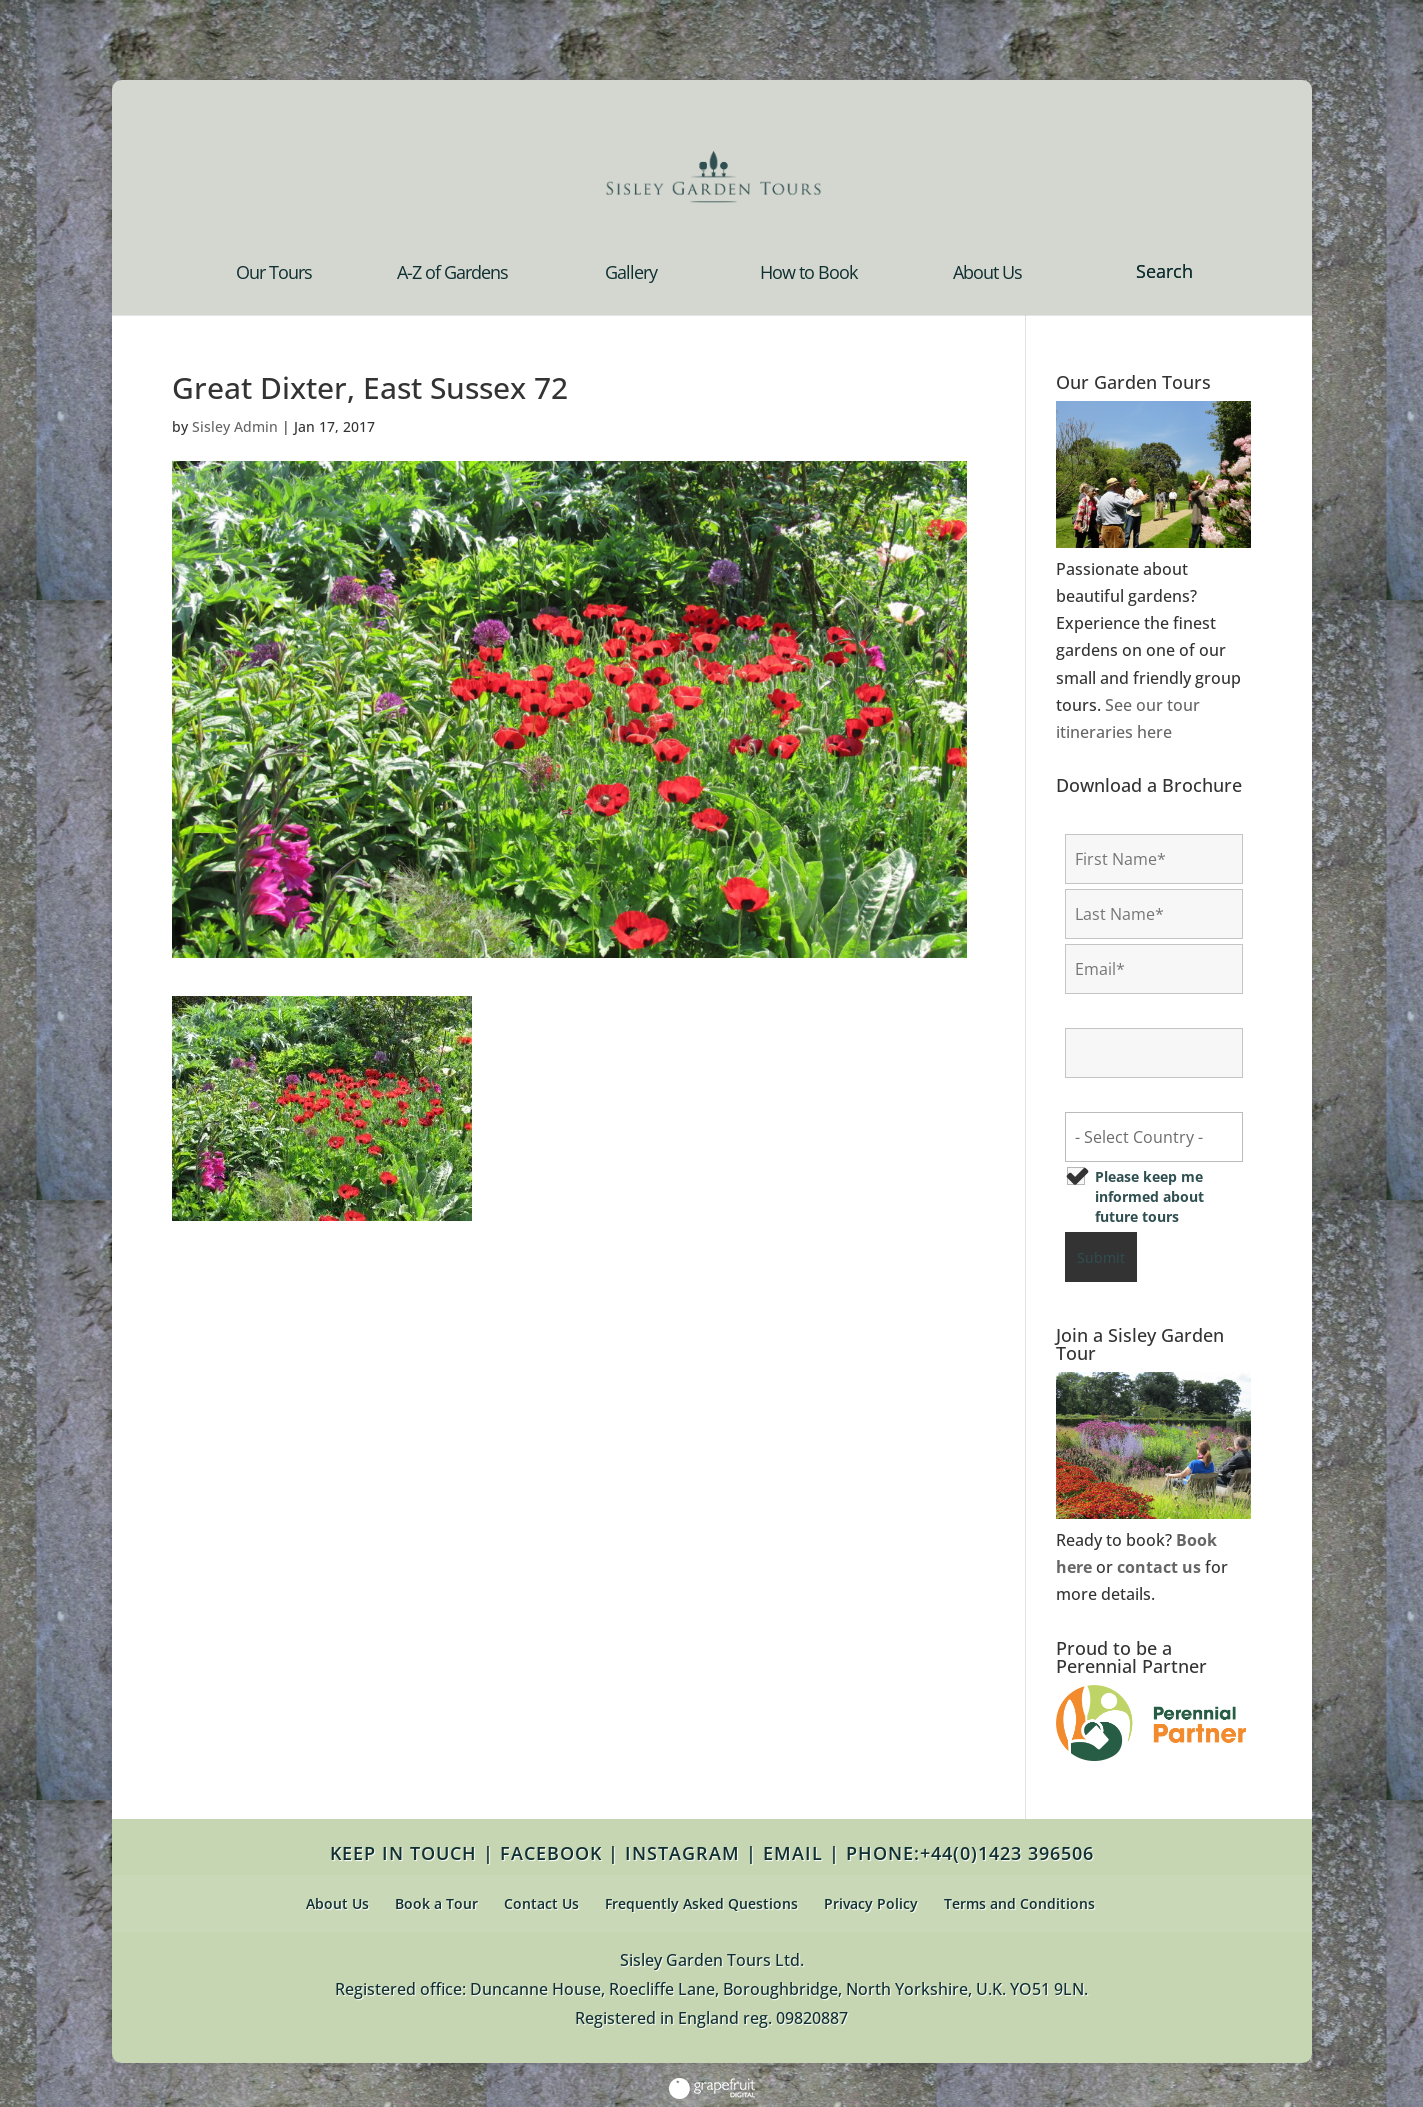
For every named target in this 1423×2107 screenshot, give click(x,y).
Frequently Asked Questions (701, 1903)
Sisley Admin (235, 426)
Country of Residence (1144, 1096)
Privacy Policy (871, 1903)
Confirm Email (1120, 1012)
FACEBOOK (551, 1853)
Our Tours (274, 274)
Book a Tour (436, 1903)
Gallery (631, 274)
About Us (987, 274)
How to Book (808, 274)
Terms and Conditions (1019, 1903)
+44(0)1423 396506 (1007, 1853)
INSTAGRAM (682, 1853)
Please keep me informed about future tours (1149, 1196)
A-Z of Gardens (452, 274)
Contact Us (541, 1903)
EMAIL (793, 1853)
